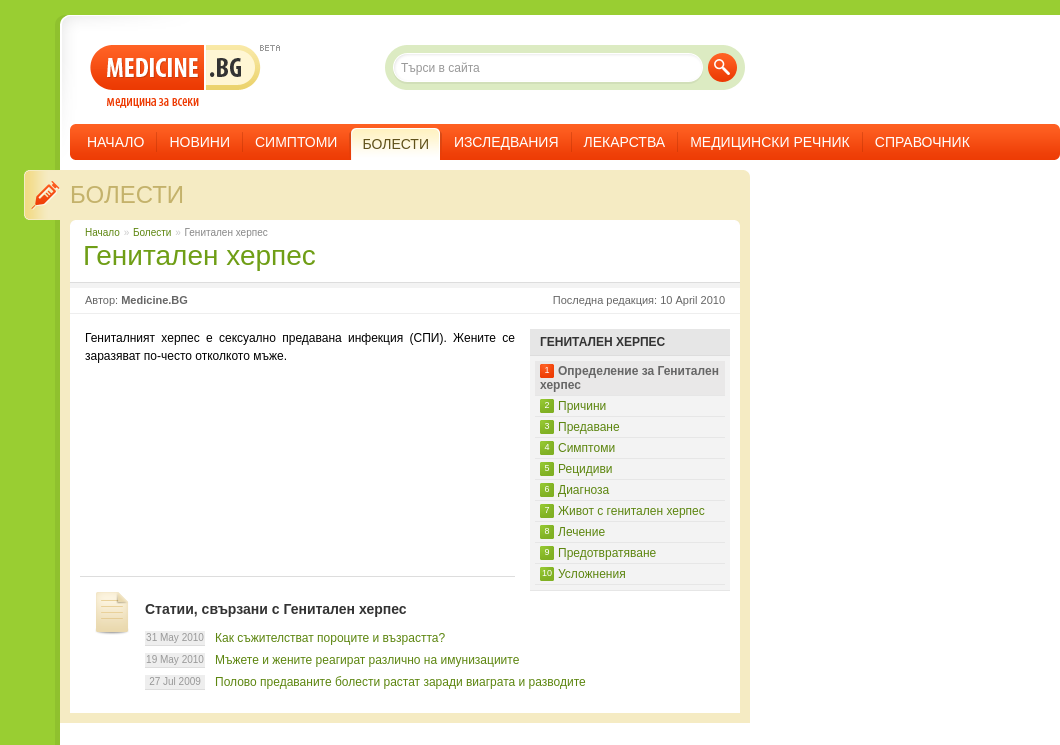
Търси (722, 67)
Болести (127, 194)
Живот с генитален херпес (631, 511)
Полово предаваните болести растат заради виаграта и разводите (400, 682)
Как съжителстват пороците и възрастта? (330, 638)
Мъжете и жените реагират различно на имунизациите (367, 660)
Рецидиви (585, 469)
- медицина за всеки (175, 76)
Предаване (589, 427)
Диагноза (583, 490)
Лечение (581, 532)
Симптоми (296, 142)
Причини (582, 406)
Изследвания (506, 142)
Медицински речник (770, 142)
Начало (115, 142)
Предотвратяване (607, 553)
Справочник (922, 142)
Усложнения (592, 574)
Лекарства (625, 142)
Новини (199, 142)
